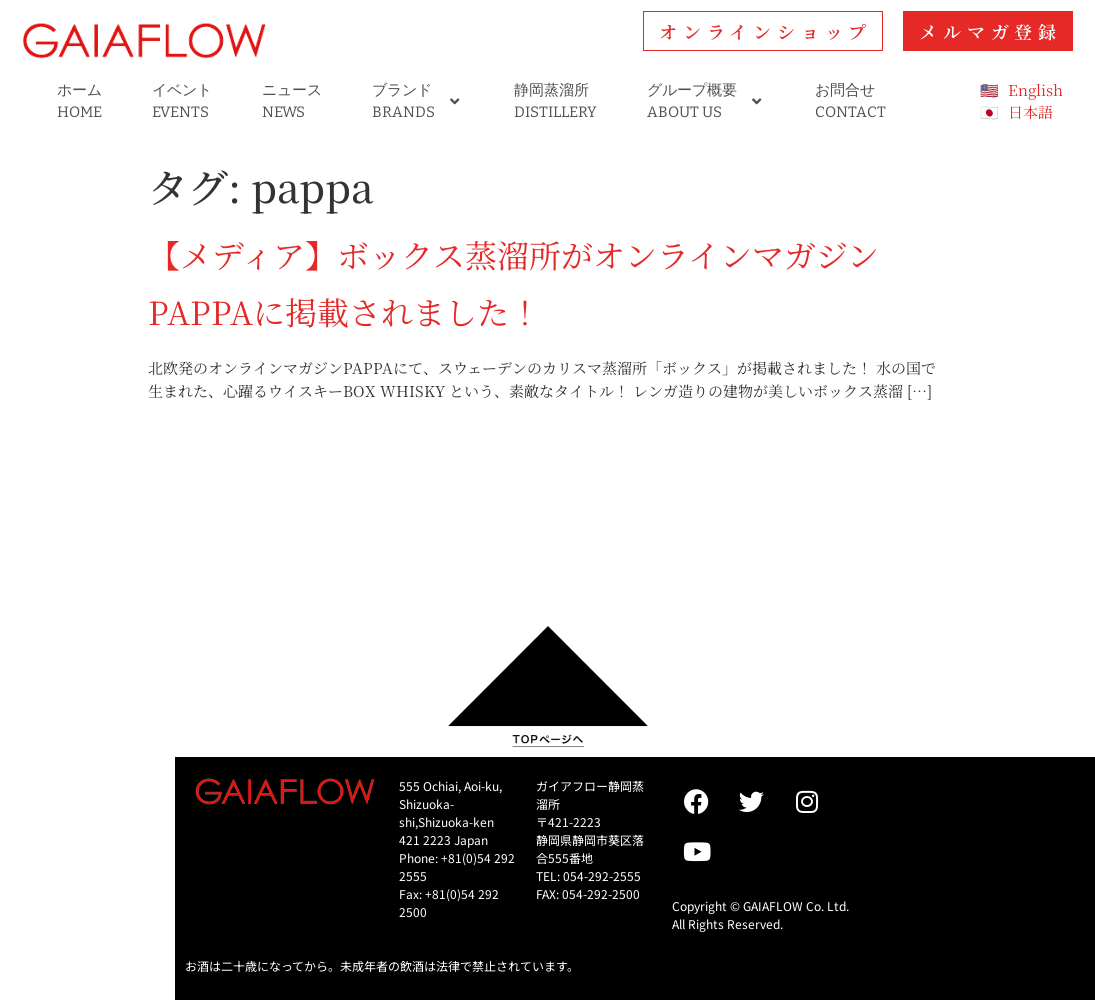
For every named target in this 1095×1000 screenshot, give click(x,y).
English (1035, 89)
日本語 (1030, 111)
